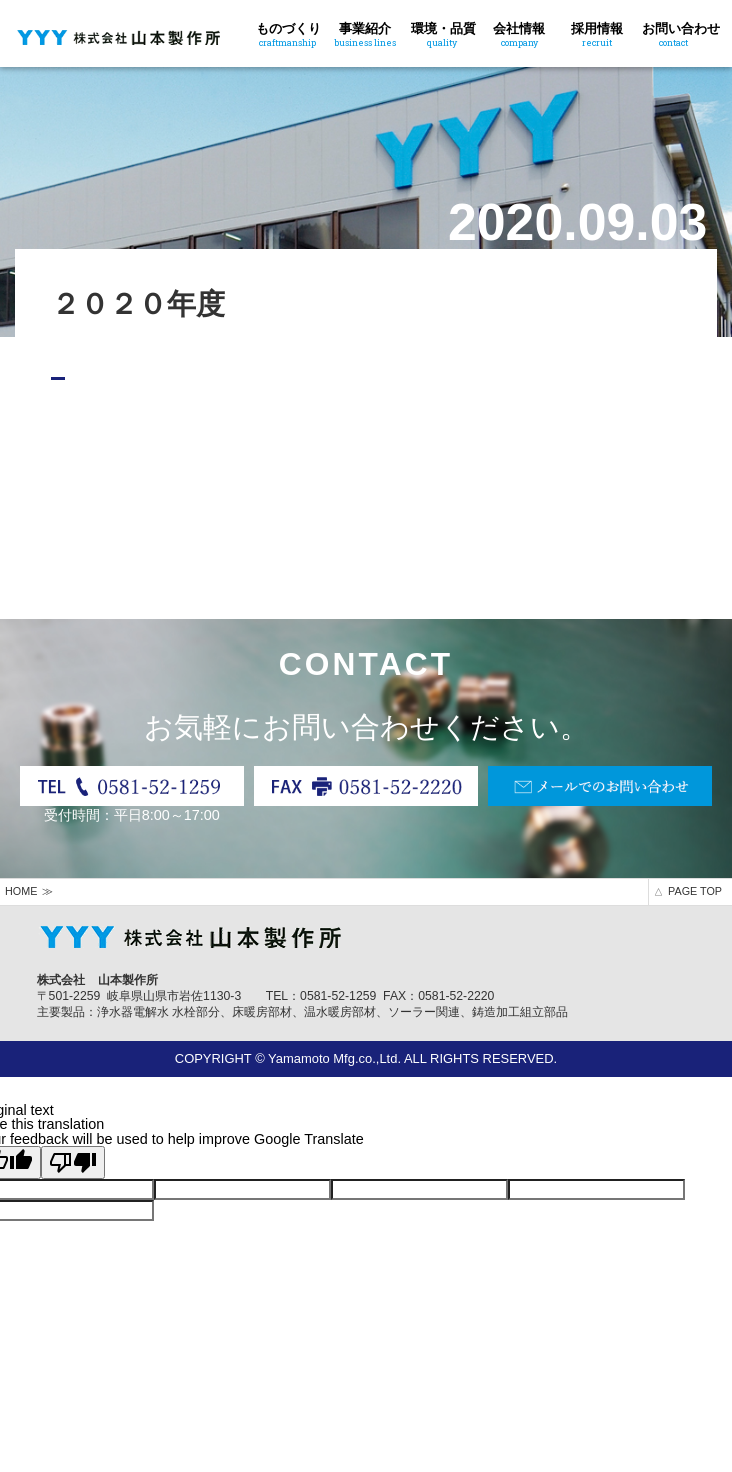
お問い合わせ (681, 33)
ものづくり (288, 33)
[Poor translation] (73, 1162)
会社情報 (519, 33)
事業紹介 (364, 33)
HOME (21, 891)
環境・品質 (443, 33)
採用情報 (596, 33)
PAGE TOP (695, 891)
